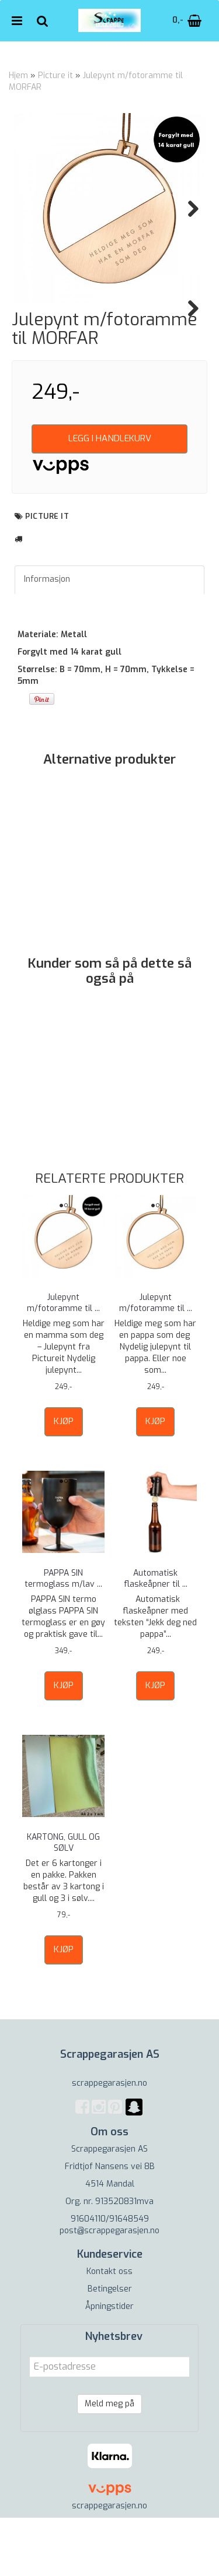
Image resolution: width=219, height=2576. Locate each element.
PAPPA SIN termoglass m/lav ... (63, 1637)
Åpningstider (109, 2364)
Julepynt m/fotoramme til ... (63, 1361)
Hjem (18, 75)
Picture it (55, 75)
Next (187, 208)
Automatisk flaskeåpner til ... (155, 1637)
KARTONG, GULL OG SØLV (63, 1901)
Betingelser (110, 2347)
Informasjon (47, 637)
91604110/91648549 (110, 2277)
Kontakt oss (109, 2329)
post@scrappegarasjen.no (109, 2288)
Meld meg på (109, 2462)
